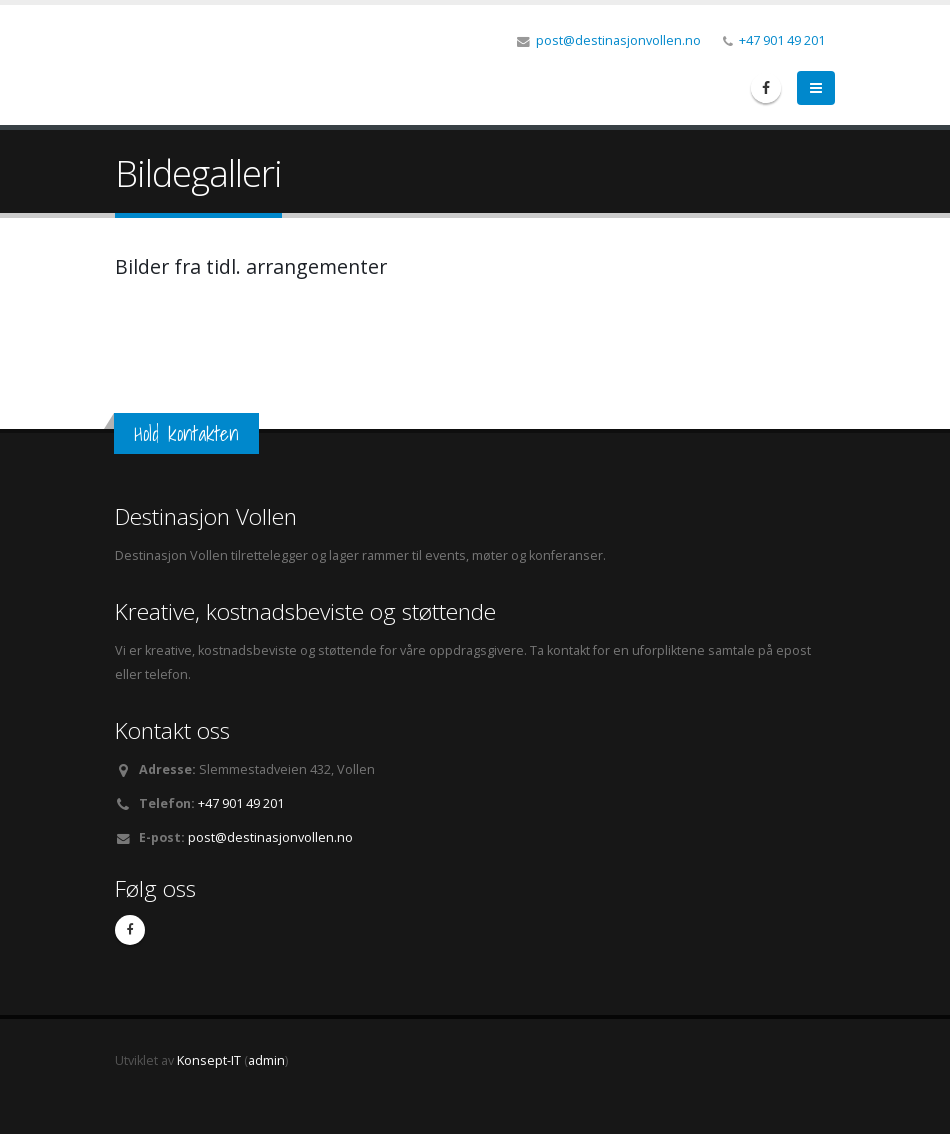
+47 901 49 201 (782, 40)
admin (266, 1060)
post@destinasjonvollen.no (618, 40)
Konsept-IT (209, 1060)
